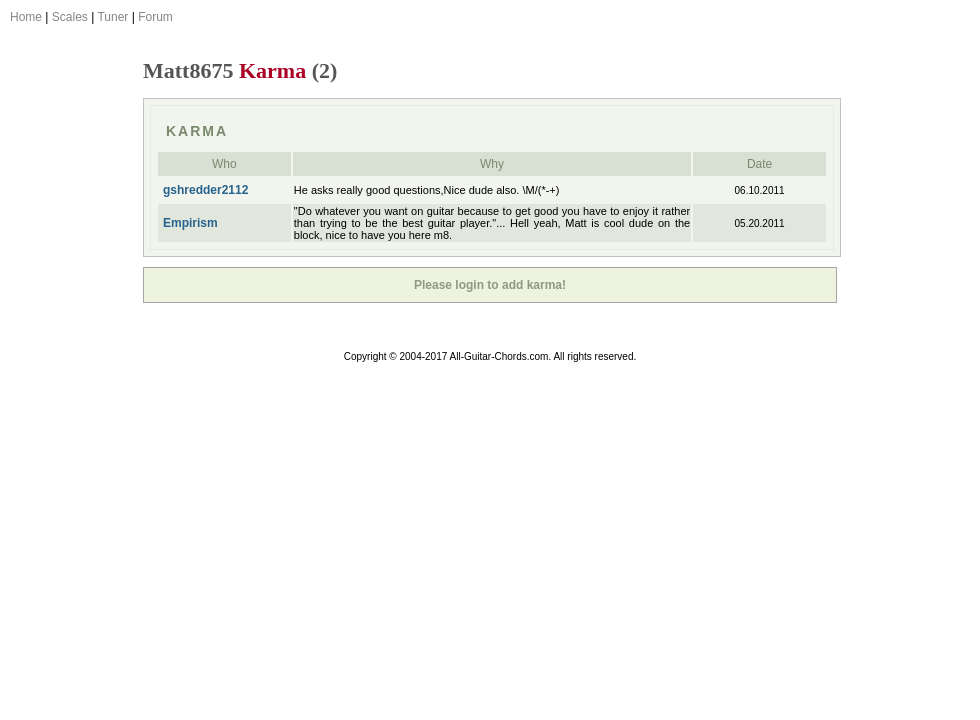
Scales (70, 17)
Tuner (112, 17)
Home (26, 17)
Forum (155, 17)
